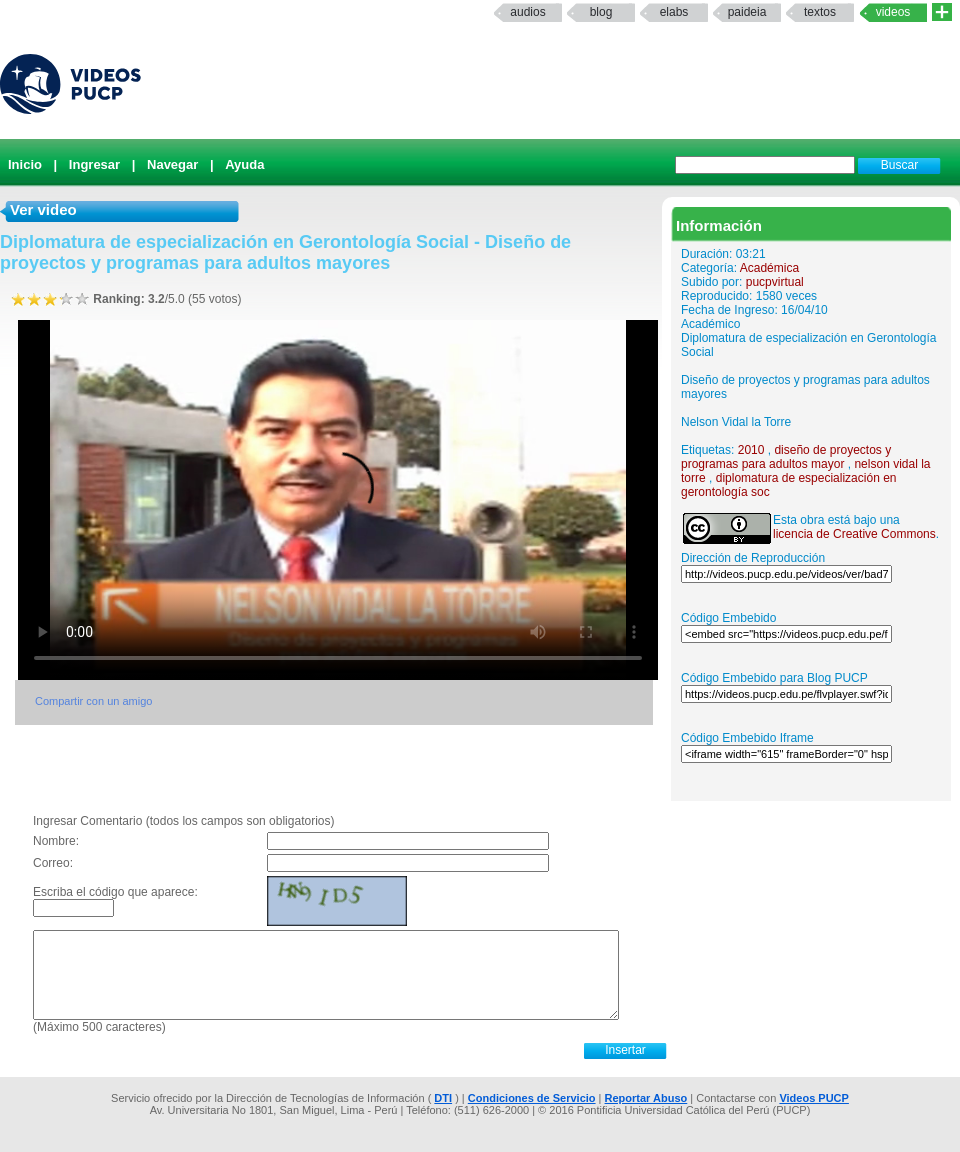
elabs (674, 12)
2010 (751, 450)
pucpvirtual (775, 282)
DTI (443, 1098)
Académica (769, 268)
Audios (527, 12)
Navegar (172, 164)
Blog (601, 12)
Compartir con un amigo (93, 701)
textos (820, 12)
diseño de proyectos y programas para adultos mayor (786, 457)
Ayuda (244, 164)
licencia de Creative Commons (854, 534)
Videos (893, 12)
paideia (747, 12)
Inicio (25, 164)
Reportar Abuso (646, 1098)
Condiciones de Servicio (532, 1098)
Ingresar (94, 164)
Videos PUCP (814, 1098)
